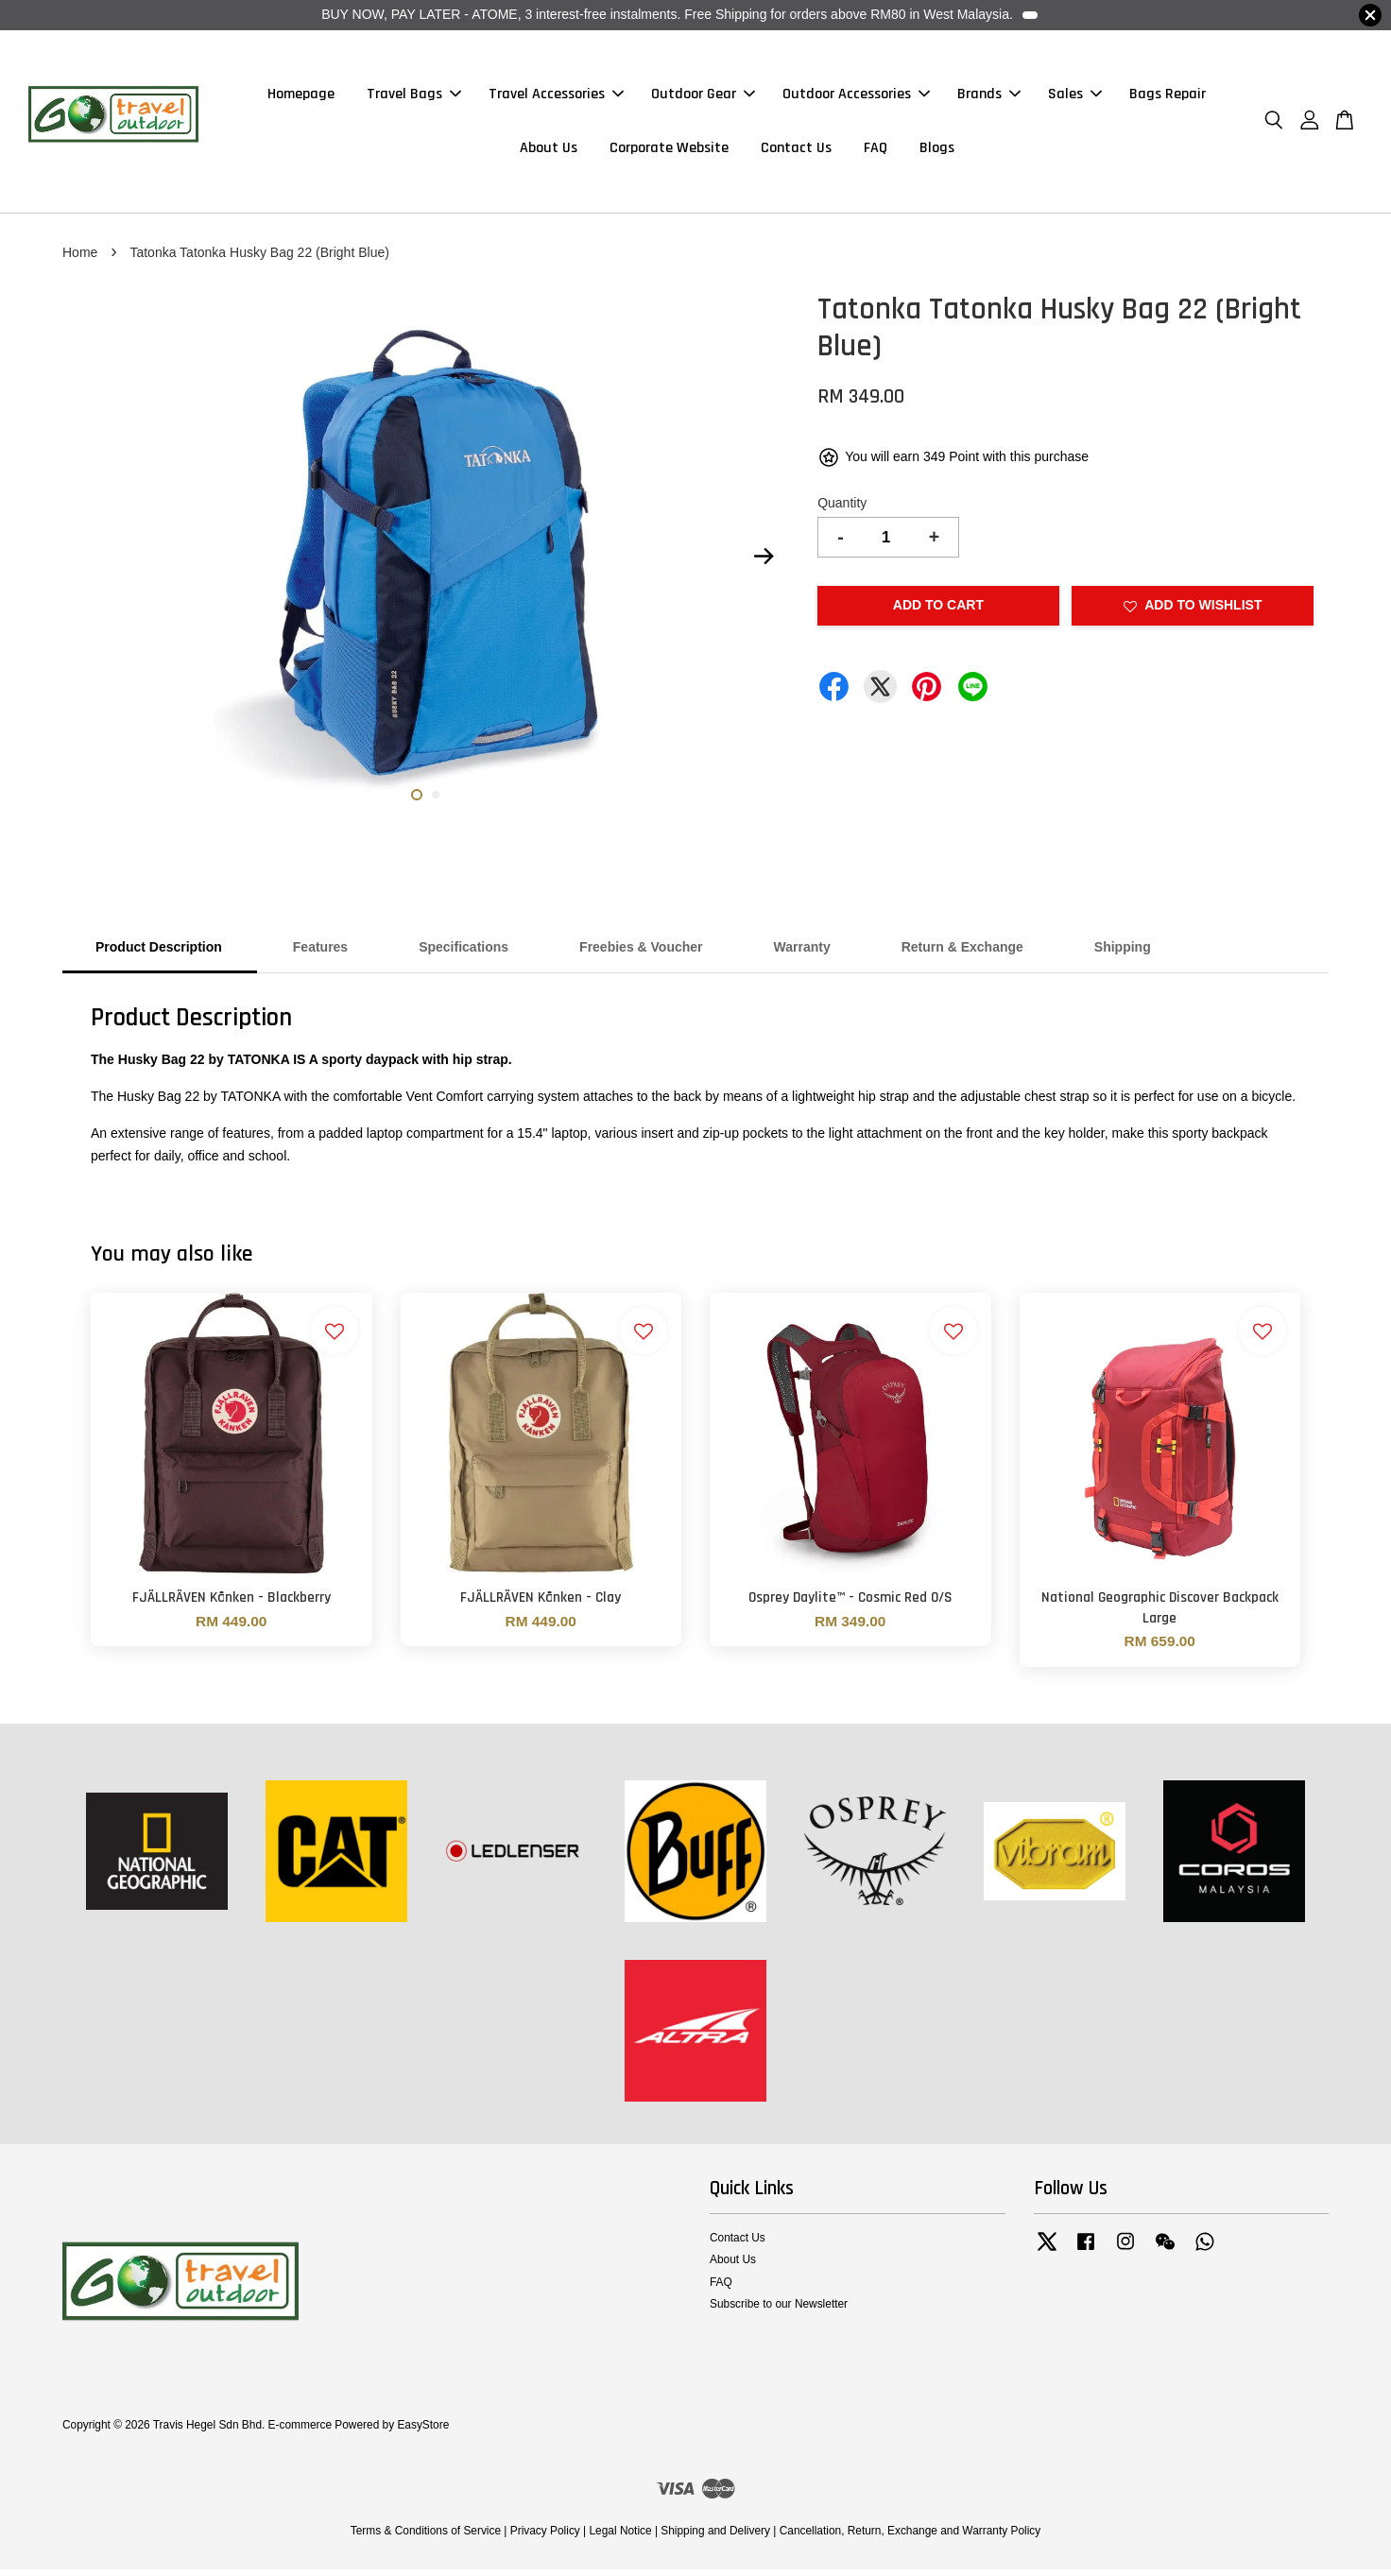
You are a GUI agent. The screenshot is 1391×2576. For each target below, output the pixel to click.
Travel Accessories (556, 98)
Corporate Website (669, 152)
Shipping (1122, 954)
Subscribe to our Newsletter (779, 2310)
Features (320, 954)
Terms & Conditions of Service (426, 2538)
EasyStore (423, 2432)
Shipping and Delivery (715, 2538)
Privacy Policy (545, 2538)
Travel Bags (414, 98)
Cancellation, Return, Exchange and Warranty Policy (910, 2538)
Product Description (158, 954)
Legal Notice (620, 2538)
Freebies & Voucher (640, 954)
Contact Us (796, 152)
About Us (548, 152)
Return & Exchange (962, 954)
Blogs (936, 152)
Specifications (463, 954)
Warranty (802, 954)
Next (763, 563)
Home (79, 258)
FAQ (875, 152)
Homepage (301, 98)
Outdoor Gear (703, 98)
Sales (1075, 98)
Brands (989, 98)
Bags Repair (1167, 98)
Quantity (842, 510)
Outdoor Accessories (856, 98)
